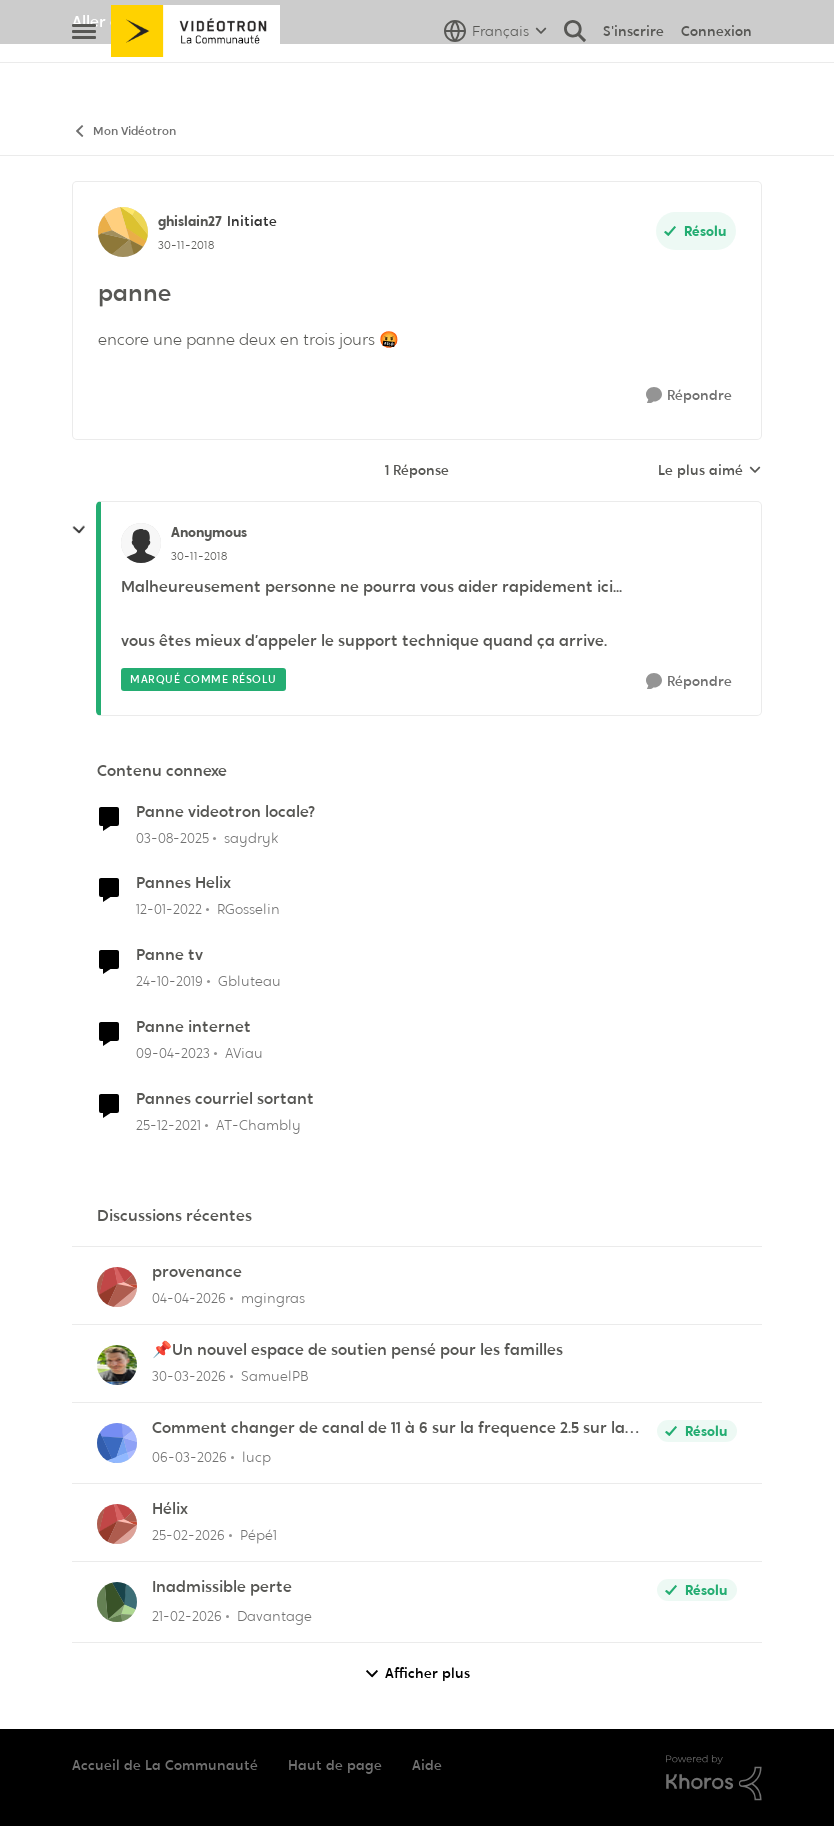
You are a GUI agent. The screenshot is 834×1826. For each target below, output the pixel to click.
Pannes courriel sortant (225, 1099)
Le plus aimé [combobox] (710, 471)
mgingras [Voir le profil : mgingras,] (273, 1298)
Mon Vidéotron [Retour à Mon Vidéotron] (124, 131)
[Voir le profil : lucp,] (117, 1443)
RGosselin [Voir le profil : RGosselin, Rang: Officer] (248, 909)
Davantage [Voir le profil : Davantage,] (274, 1616)
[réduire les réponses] (79, 530)
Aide (427, 1765)
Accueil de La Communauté (165, 1765)
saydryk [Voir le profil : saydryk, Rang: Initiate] (251, 837)
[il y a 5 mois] (188, 1535)
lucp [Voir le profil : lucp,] (256, 1457)
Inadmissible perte (222, 1587)
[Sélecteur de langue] (495, 75)
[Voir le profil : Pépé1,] (117, 1524)
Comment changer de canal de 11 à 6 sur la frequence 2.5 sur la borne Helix (388, 1428)
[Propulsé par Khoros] (714, 1778)
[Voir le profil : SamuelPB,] (117, 1365)
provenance (197, 1272)
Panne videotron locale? (225, 812)
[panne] (199, 556)
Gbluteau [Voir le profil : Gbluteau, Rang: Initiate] (249, 981)
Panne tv (169, 955)
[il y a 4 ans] (169, 909)
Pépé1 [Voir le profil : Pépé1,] (258, 1535)
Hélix (170, 1509)
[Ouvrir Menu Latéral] (84, 75)
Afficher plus (417, 1673)
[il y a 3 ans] (173, 1053)
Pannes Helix (183, 883)
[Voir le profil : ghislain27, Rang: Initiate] (123, 232)
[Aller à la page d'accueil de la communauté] (195, 75)
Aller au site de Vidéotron (167, 21)
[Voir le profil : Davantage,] (117, 1602)
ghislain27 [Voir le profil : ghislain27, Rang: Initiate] (190, 221)
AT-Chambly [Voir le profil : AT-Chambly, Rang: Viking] (258, 1125)
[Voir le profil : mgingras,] (117, 1287)
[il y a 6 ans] (169, 981)
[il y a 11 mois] (172, 837)
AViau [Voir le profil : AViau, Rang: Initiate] (244, 1053)
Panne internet (193, 1027)
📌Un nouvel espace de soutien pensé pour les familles (357, 1350)
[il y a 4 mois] (189, 1376)
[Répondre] (689, 395)
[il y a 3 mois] (189, 1298)
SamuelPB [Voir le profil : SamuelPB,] (275, 1376)
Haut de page (335, 1765)
